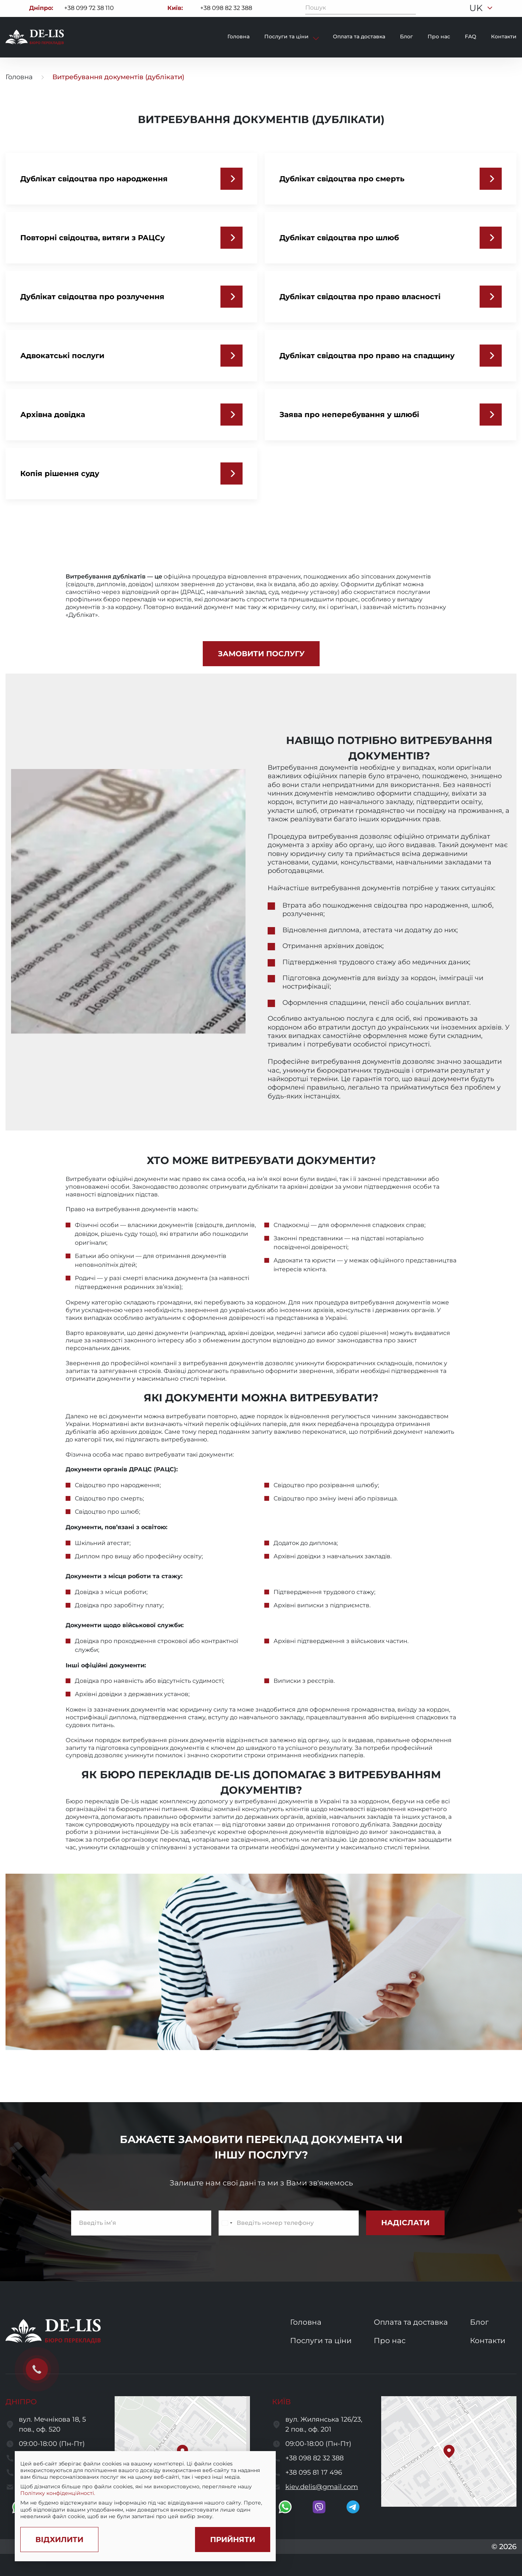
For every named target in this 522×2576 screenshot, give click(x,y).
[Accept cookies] (232, 2539)
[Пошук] (410, 8)
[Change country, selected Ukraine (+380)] (226, 2223)
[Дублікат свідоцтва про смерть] (491, 179)
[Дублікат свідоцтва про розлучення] (231, 297)
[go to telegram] (353, 2506)
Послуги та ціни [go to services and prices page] (321, 2340)
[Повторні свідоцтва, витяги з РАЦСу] (231, 238)
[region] (145, 2490)
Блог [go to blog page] (406, 36)
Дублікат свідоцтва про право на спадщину (367, 355)
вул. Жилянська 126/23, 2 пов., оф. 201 (323, 2424)
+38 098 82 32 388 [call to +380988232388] (314, 2458)
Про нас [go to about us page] (390, 2340)
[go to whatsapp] (285, 2506)
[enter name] (141, 2223)
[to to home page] (35, 37)
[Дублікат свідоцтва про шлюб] (491, 238)
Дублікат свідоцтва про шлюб (339, 237)
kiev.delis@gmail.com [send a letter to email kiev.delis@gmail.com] (321, 2487)
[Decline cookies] (59, 2539)
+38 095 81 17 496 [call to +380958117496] (313, 2472)
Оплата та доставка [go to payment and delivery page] (359, 36)
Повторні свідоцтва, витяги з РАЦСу (92, 237)
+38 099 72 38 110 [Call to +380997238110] (89, 7)
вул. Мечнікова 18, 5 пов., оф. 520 (52, 2424)
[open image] (261, 1962)
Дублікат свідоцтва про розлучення (92, 296)
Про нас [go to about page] (439, 36)
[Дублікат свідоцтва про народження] (231, 179)
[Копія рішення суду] (231, 473)
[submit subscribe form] (405, 2222)
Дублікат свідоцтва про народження (94, 178)
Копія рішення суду (59, 473)
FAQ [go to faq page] (470, 36)
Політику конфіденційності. (57, 2493)
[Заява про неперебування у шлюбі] (491, 414)
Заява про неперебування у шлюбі (349, 414)
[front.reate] (261, 653)
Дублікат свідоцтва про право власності (360, 296)
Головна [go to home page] (19, 77)
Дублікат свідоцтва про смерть (341, 178)
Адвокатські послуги (62, 355)
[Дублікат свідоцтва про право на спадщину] (491, 356)
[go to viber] (319, 2506)
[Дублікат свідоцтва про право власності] (491, 297)
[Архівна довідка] (231, 414)
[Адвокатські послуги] (231, 356)
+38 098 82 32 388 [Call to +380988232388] (226, 7)
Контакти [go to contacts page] (503, 36)
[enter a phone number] (289, 2223)
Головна (238, 36)
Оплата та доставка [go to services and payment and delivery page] (411, 2322)
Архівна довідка (52, 414)
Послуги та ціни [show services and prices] (287, 36)
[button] (449, 2451)
